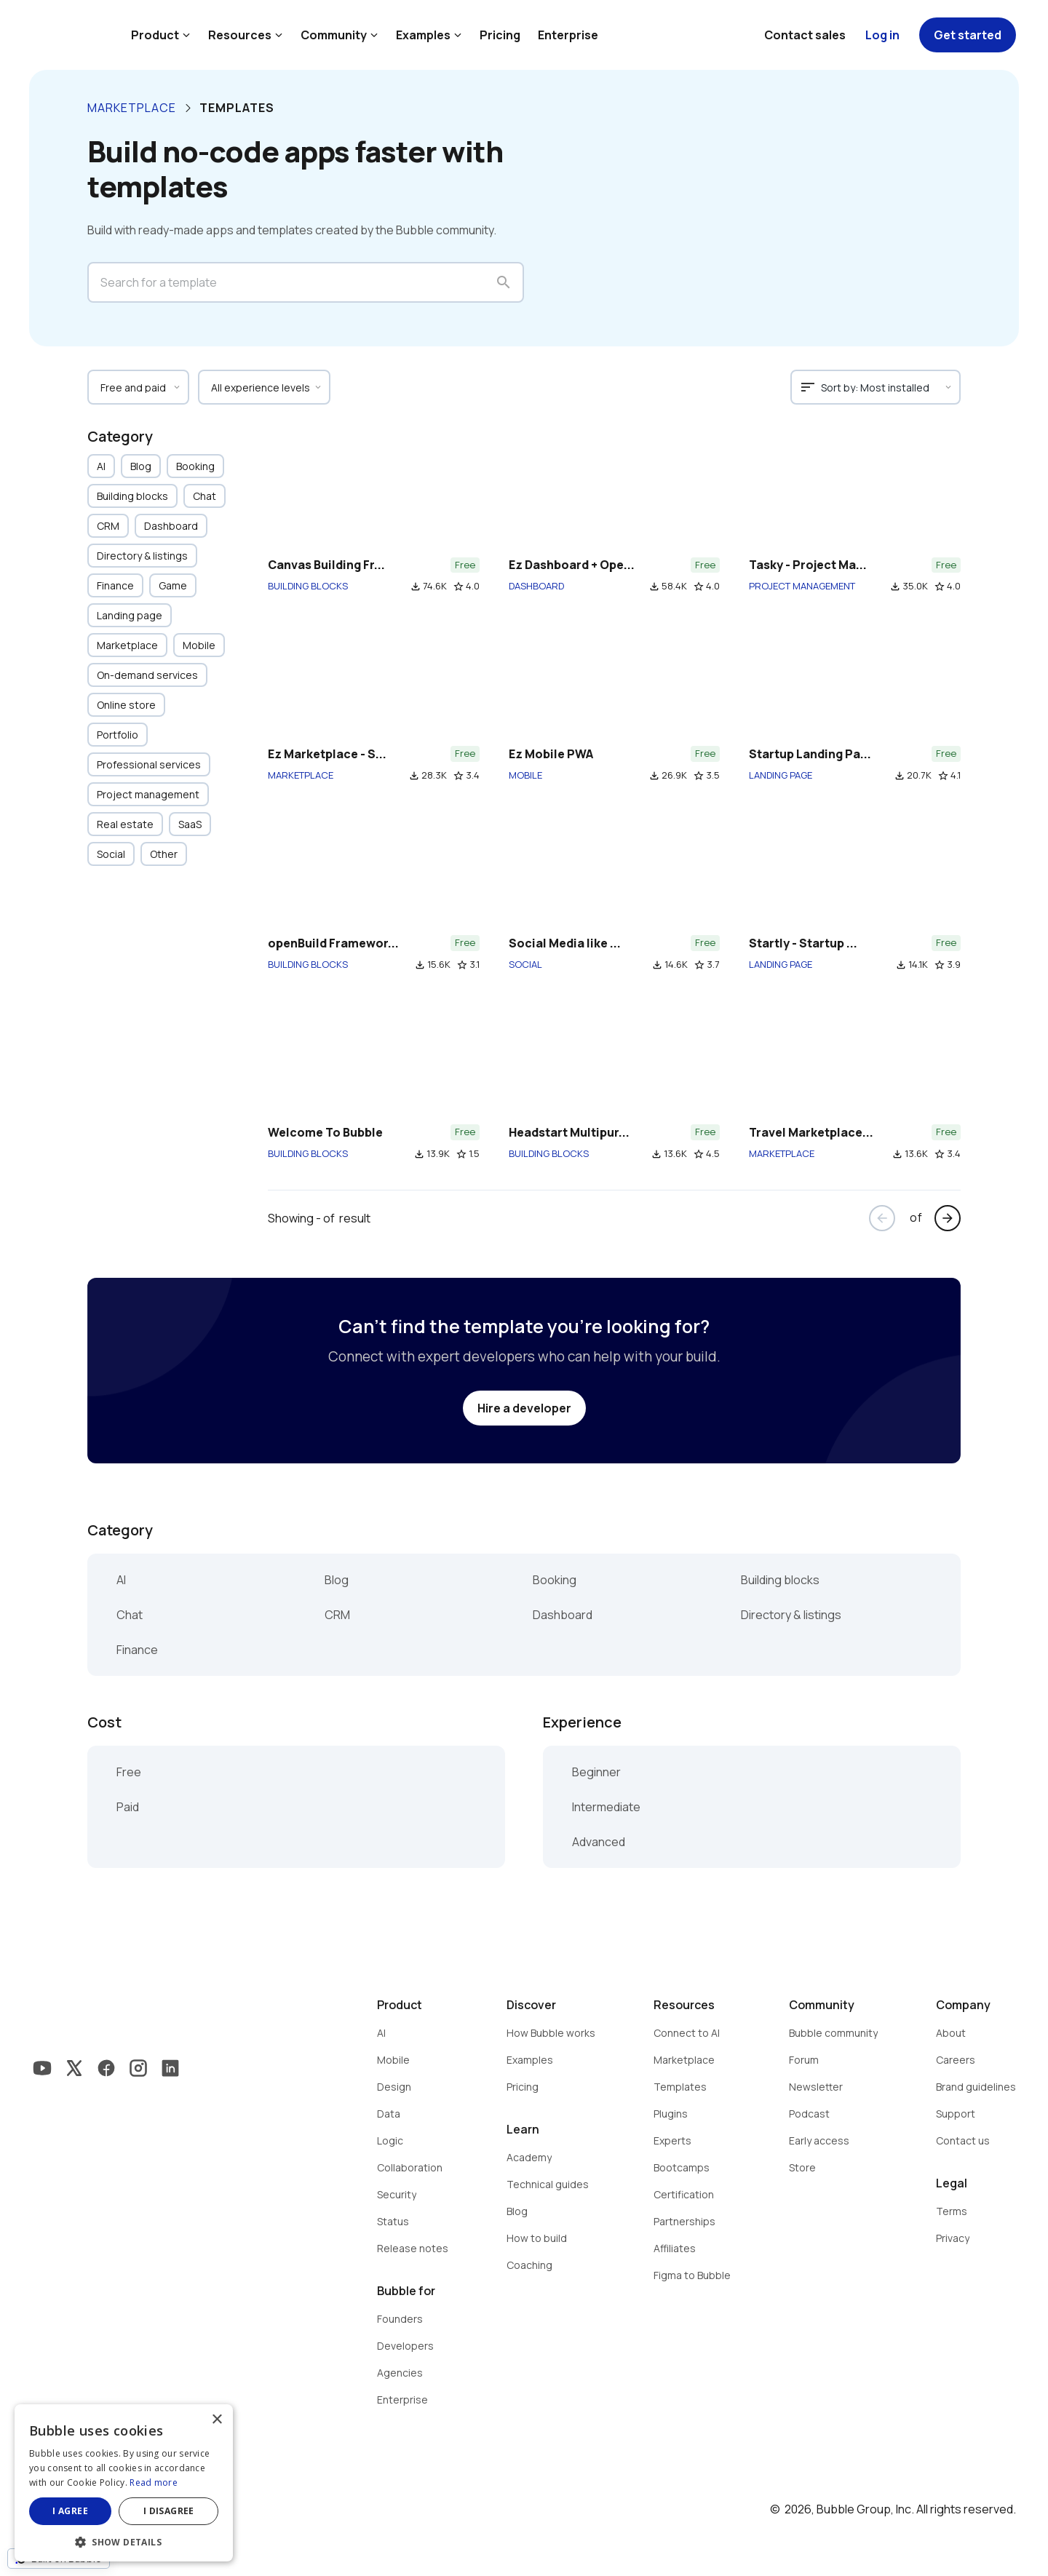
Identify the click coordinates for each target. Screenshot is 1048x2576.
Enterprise (568, 35)
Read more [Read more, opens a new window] (154, 2482)
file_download (415, 586)
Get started (967, 35)
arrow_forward (947, 1218)
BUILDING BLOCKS (308, 585)
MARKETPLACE (300, 775)
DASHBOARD (536, 585)
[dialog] (124, 2482)
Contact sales (805, 35)
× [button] (216, 2419)
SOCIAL (525, 964)
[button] (123, 2541)
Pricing (500, 35)
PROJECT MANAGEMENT (802, 585)
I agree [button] (70, 2511)
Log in (882, 35)
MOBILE (525, 775)
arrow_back (882, 1218)
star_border (458, 586)
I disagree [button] (168, 2511)
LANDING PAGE (780, 775)
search (503, 282)
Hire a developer (524, 1408)
